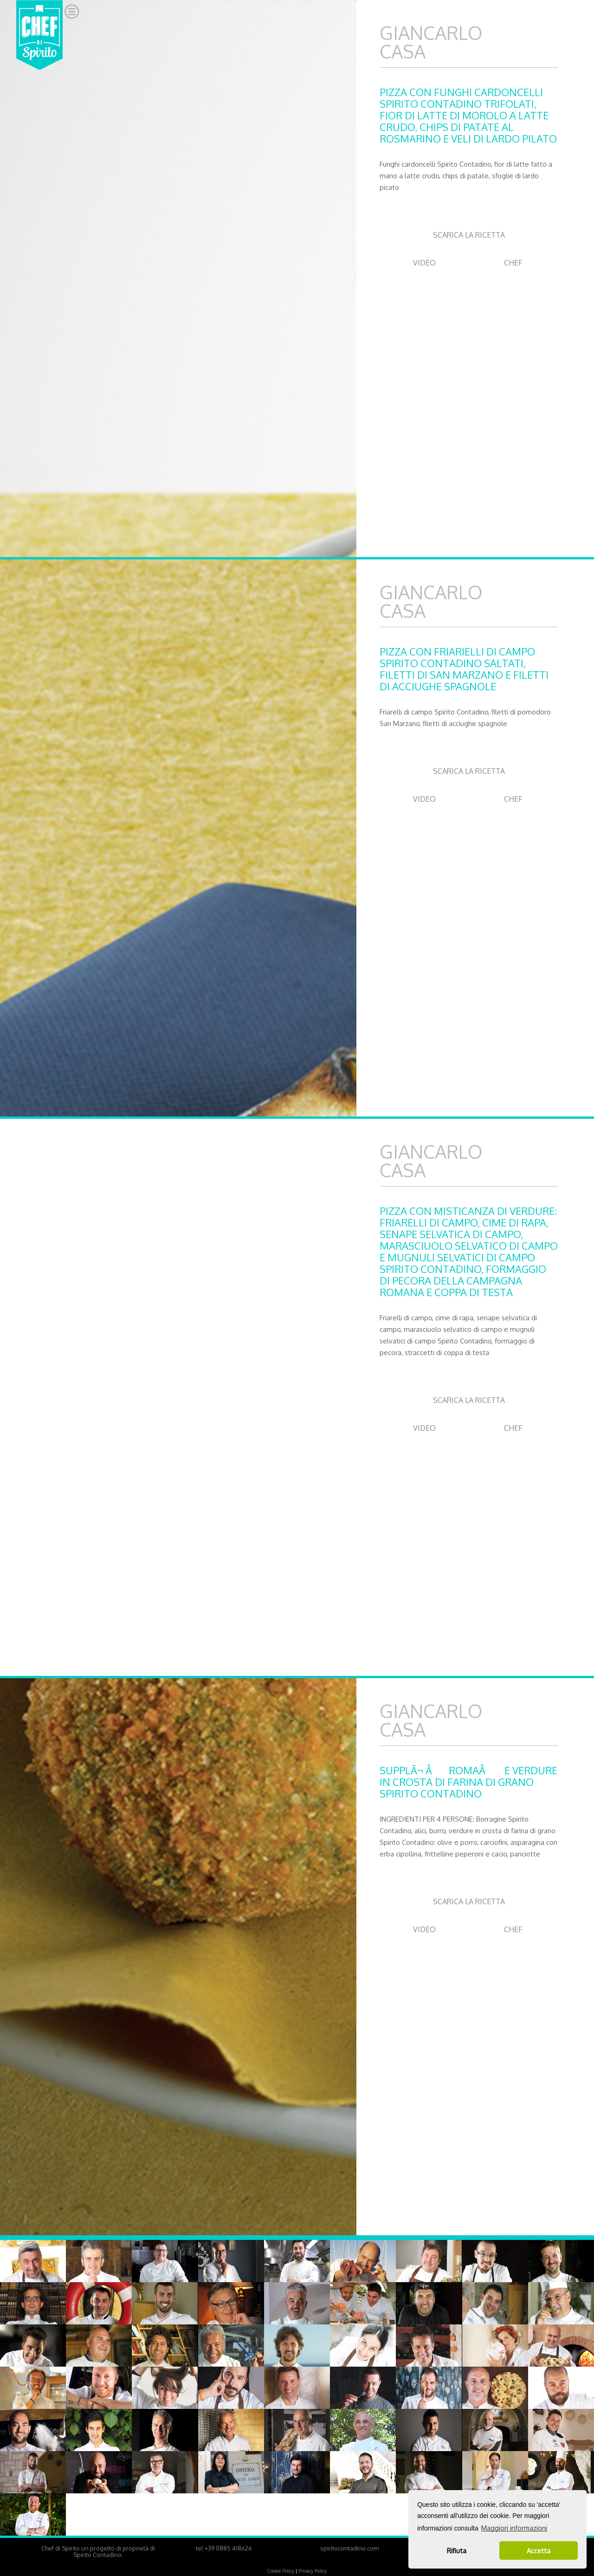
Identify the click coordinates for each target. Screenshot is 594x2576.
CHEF (513, 262)
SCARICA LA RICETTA (469, 235)
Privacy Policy (312, 2571)
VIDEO (424, 262)
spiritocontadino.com (349, 2548)
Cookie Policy (280, 2571)
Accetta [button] (538, 2550)
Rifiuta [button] (456, 2550)
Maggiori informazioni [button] (514, 2528)
